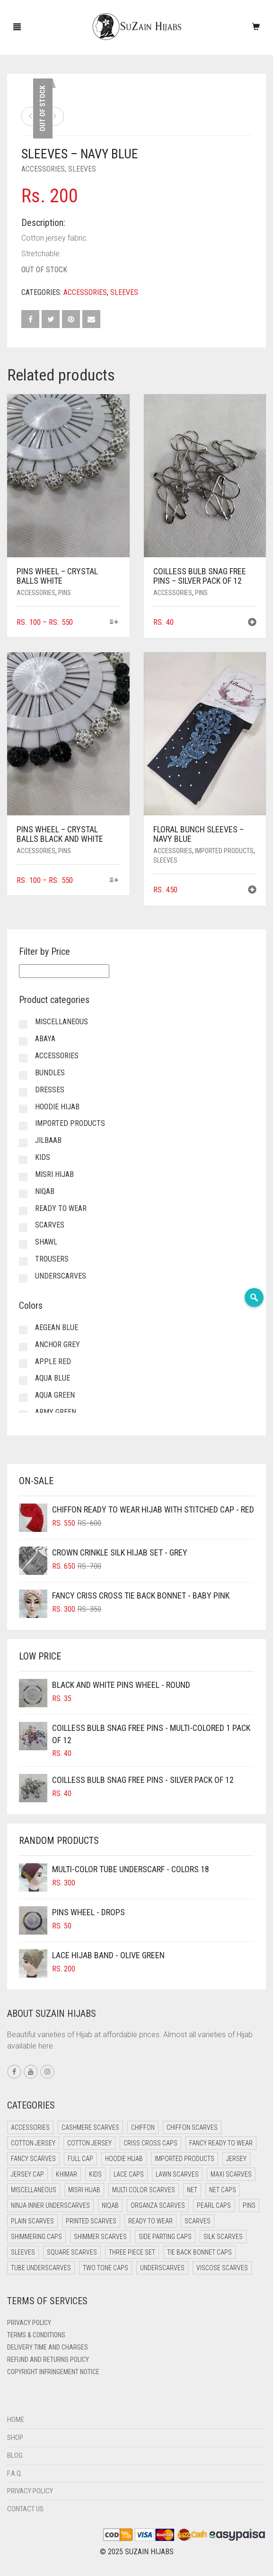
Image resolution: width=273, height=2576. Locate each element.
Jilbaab (48, 1140)
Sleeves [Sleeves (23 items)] (23, 2252)
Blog (15, 2455)
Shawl (46, 1241)
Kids (42, 1157)
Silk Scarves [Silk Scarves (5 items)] (223, 2236)
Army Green (55, 1412)
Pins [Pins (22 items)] (249, 2205)
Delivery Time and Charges (47, 2347)
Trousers (52, 1258)
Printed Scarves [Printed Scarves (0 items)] (91, 2221)
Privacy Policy (29, 2322)
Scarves (49, 1224)
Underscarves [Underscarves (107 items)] (162, 2268)
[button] (252, 623)
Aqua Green (55, 1395)
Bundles (50, 1072)
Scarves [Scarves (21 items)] (198, 2221)
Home (15, 2419)
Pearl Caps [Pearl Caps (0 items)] (214, 2205)
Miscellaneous (61, 1021)
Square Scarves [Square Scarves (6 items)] (72, 2252)
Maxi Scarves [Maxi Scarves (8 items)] (231, 2174)
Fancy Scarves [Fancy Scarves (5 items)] (33, 2158)
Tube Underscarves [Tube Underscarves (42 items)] (41, 2268)
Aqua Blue (52, 1378)
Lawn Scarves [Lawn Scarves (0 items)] (177, 2174)
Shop (15, 2437)
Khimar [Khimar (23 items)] (66, 2174)
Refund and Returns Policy (48, 2359)
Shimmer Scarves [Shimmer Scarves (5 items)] (100, 2236)
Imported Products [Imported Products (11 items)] (184, 2158)
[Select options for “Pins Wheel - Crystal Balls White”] (114, 622)
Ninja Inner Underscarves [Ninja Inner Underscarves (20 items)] (50, 2205)
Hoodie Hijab (57, 1106)
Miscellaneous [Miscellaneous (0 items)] (33, 2190)
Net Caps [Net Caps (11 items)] (222, 2190)
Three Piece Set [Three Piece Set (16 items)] (132, 2252)
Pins (64, 592)
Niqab (44, 1191)
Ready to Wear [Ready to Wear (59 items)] (150, 2221)
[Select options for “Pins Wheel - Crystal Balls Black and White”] (114, 880)
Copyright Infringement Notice (53, 2372)
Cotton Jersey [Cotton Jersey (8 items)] (89, 2143)
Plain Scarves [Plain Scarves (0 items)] (32, 2221)
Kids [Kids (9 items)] (95, 2174)
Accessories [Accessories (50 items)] (30, 2127)
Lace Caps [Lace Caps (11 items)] (129, 2174)
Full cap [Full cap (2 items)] (80, 2158)
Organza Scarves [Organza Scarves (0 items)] (158, 2205)
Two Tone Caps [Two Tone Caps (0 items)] (105, 2268)
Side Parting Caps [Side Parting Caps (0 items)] (165, 2236)
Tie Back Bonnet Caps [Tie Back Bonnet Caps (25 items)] (199, 2252)
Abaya (45, 1038)
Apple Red (53, 1361)
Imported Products (224, 851)
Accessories (43, 168)
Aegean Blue (56, 1327)
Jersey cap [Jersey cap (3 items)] (27, 2174)
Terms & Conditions (36, 2335)
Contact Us (25, 2509)
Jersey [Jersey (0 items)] (236, 2158)
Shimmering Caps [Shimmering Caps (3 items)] (36, 2236)
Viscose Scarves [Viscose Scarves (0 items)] (222, 2268)
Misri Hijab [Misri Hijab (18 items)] (84, 2190)
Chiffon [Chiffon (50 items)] (143, 2127)
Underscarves (60, 1275)
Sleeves (82, 168)
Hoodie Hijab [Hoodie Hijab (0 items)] (124, 2158)
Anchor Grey (57, 1344)
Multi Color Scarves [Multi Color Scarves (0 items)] (143, 2190)
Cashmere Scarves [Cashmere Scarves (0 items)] (90, 2127)
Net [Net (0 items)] (192, 2190)
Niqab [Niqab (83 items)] (110, 2205)
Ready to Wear (61, 1208)
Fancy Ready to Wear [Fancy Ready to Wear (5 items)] (221, 2143)
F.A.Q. (14, 2473)
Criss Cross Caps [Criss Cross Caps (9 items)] (150, 2143)
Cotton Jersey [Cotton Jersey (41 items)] (33, 2143)
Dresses (49, 1089)
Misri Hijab (54, 1174)
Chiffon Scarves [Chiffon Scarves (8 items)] (192, 2127)
